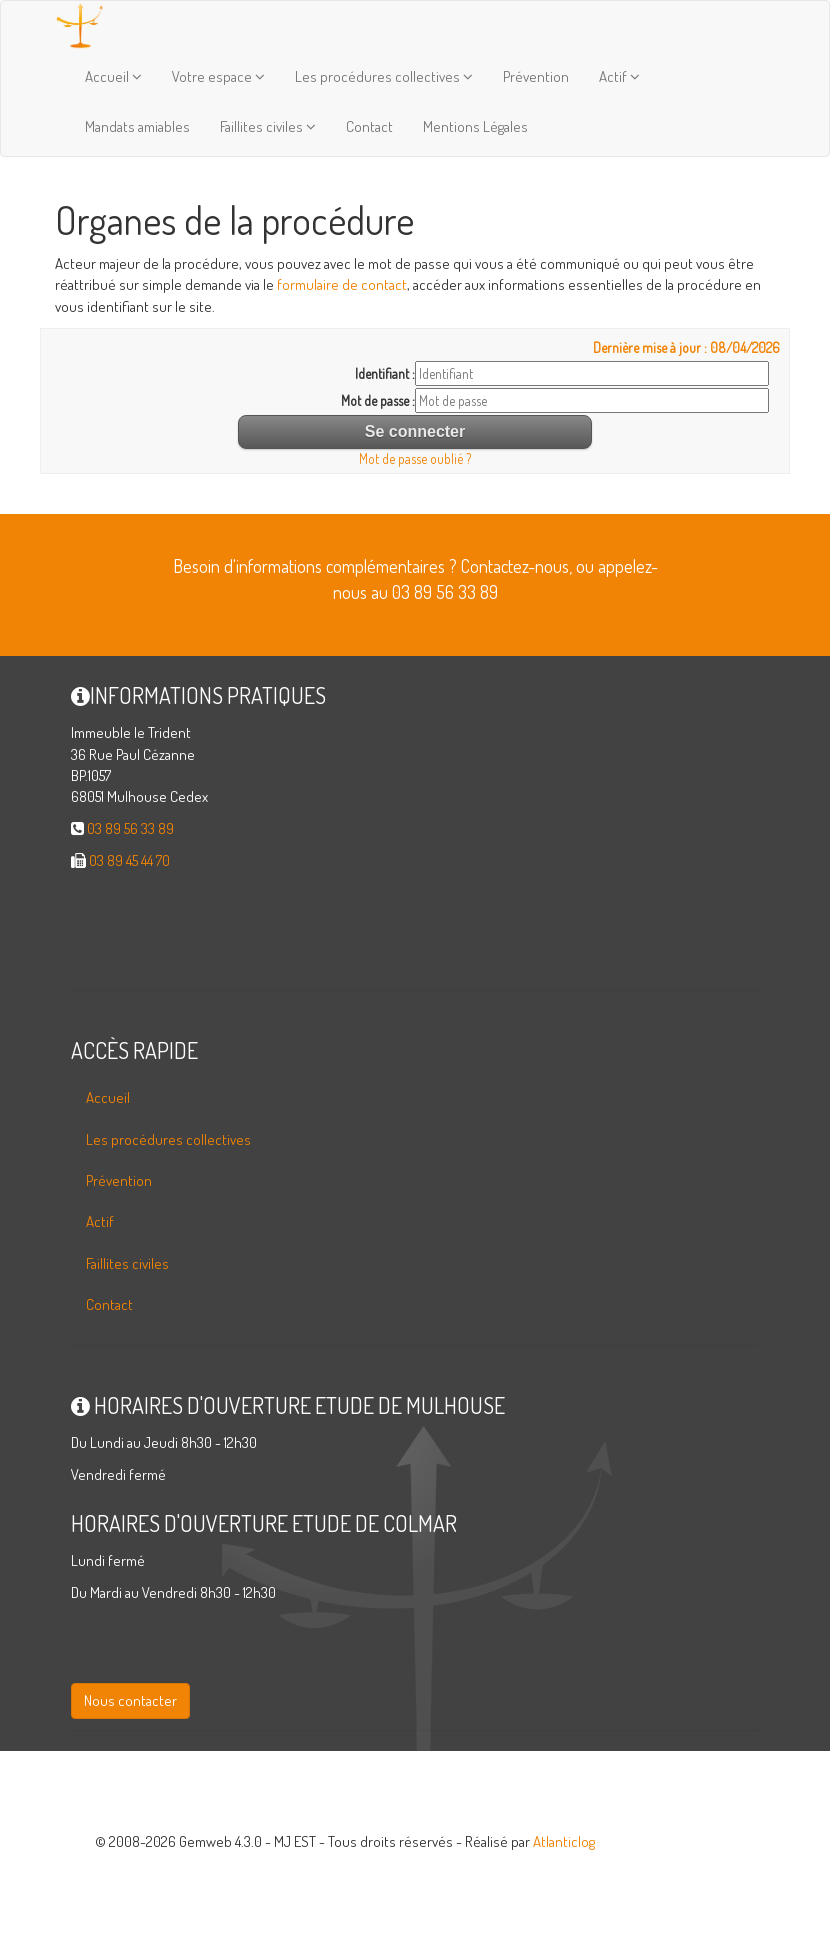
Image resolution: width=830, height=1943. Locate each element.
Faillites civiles (268, 126)
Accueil (113, 76)
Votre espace (218, 76)
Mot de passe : (378, 400)
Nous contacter (130, 1700)
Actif (619, 76)
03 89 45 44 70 (129, 860)
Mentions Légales (475, 126)
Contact (369, 126)
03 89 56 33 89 (130, 828)
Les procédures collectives (384, 76)
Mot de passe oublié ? (415, 458)
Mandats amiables (137, 126)
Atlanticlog (564, 1841)
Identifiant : (385, 373)
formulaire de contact (342, 284)
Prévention (536, 76)
